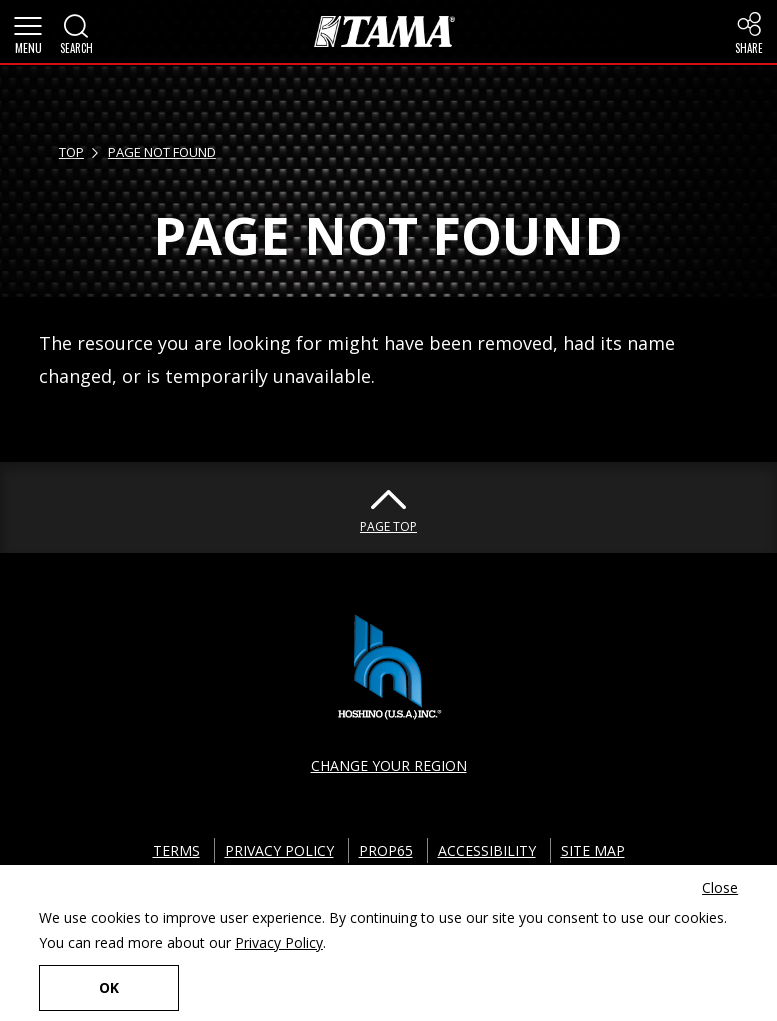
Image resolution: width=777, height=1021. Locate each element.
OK (109, 987)
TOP (71, 152)
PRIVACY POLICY (279, 850)
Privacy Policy (279, 942)
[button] (28, 32)
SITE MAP (593, 850)
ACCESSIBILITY (487, 850)
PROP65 (386, 850)
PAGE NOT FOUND (162, 152)
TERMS (176, 850)
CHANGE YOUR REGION (389, 765)
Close (720, 887)
